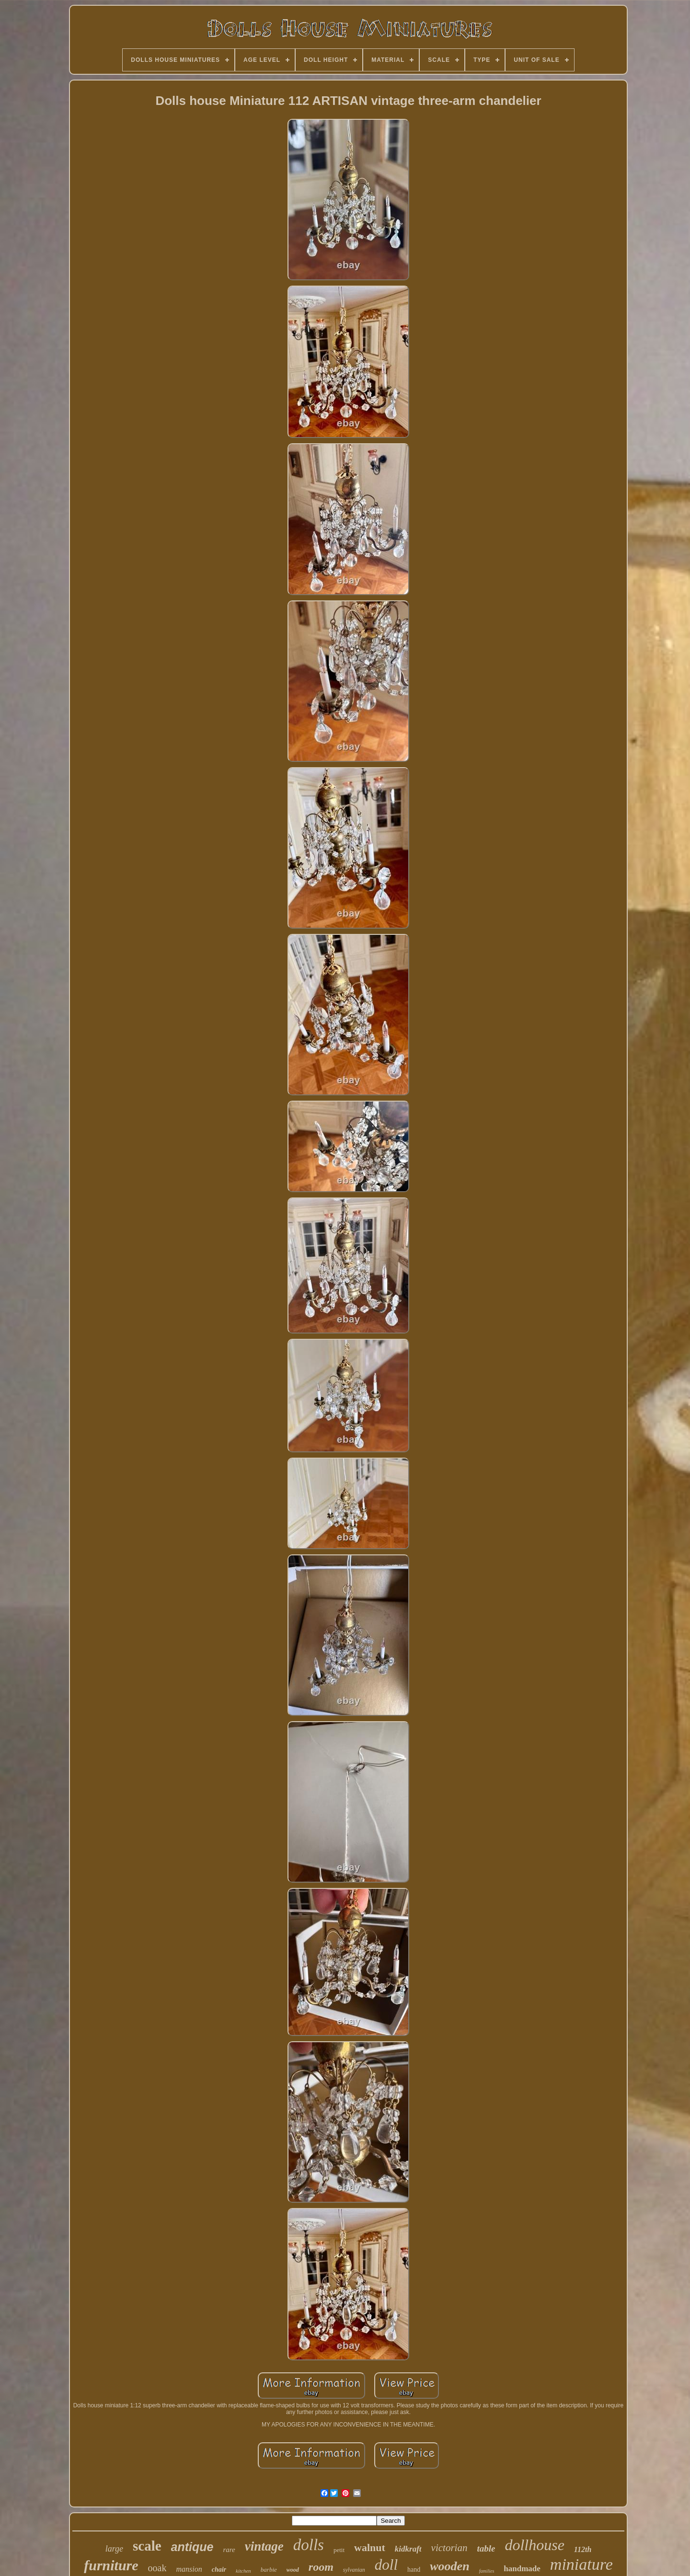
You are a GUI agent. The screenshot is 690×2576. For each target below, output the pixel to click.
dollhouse (534, 2544)
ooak (157, 2568)
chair (219, 2569)
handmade (522, 2568)
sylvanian (354, 2569)
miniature (581, 2564)
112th (582, 2549)
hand (413, 2569)
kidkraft (408, 2548)
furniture (111, 2565)
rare (229, 2549)
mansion (189, 2569)
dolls (308, 2544)
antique (192, 2546)
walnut (369, 2547)
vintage (264, 2546)
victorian (449, 2547)
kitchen (243, 2571)
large (114, 2548)
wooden (449, 2566)
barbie (269, 2569)
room (321, 2567)
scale (147, 2545)
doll (386, 2564)
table (486, 2548)
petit (339, 2549)
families (486, 2571)
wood (293, 2569)
